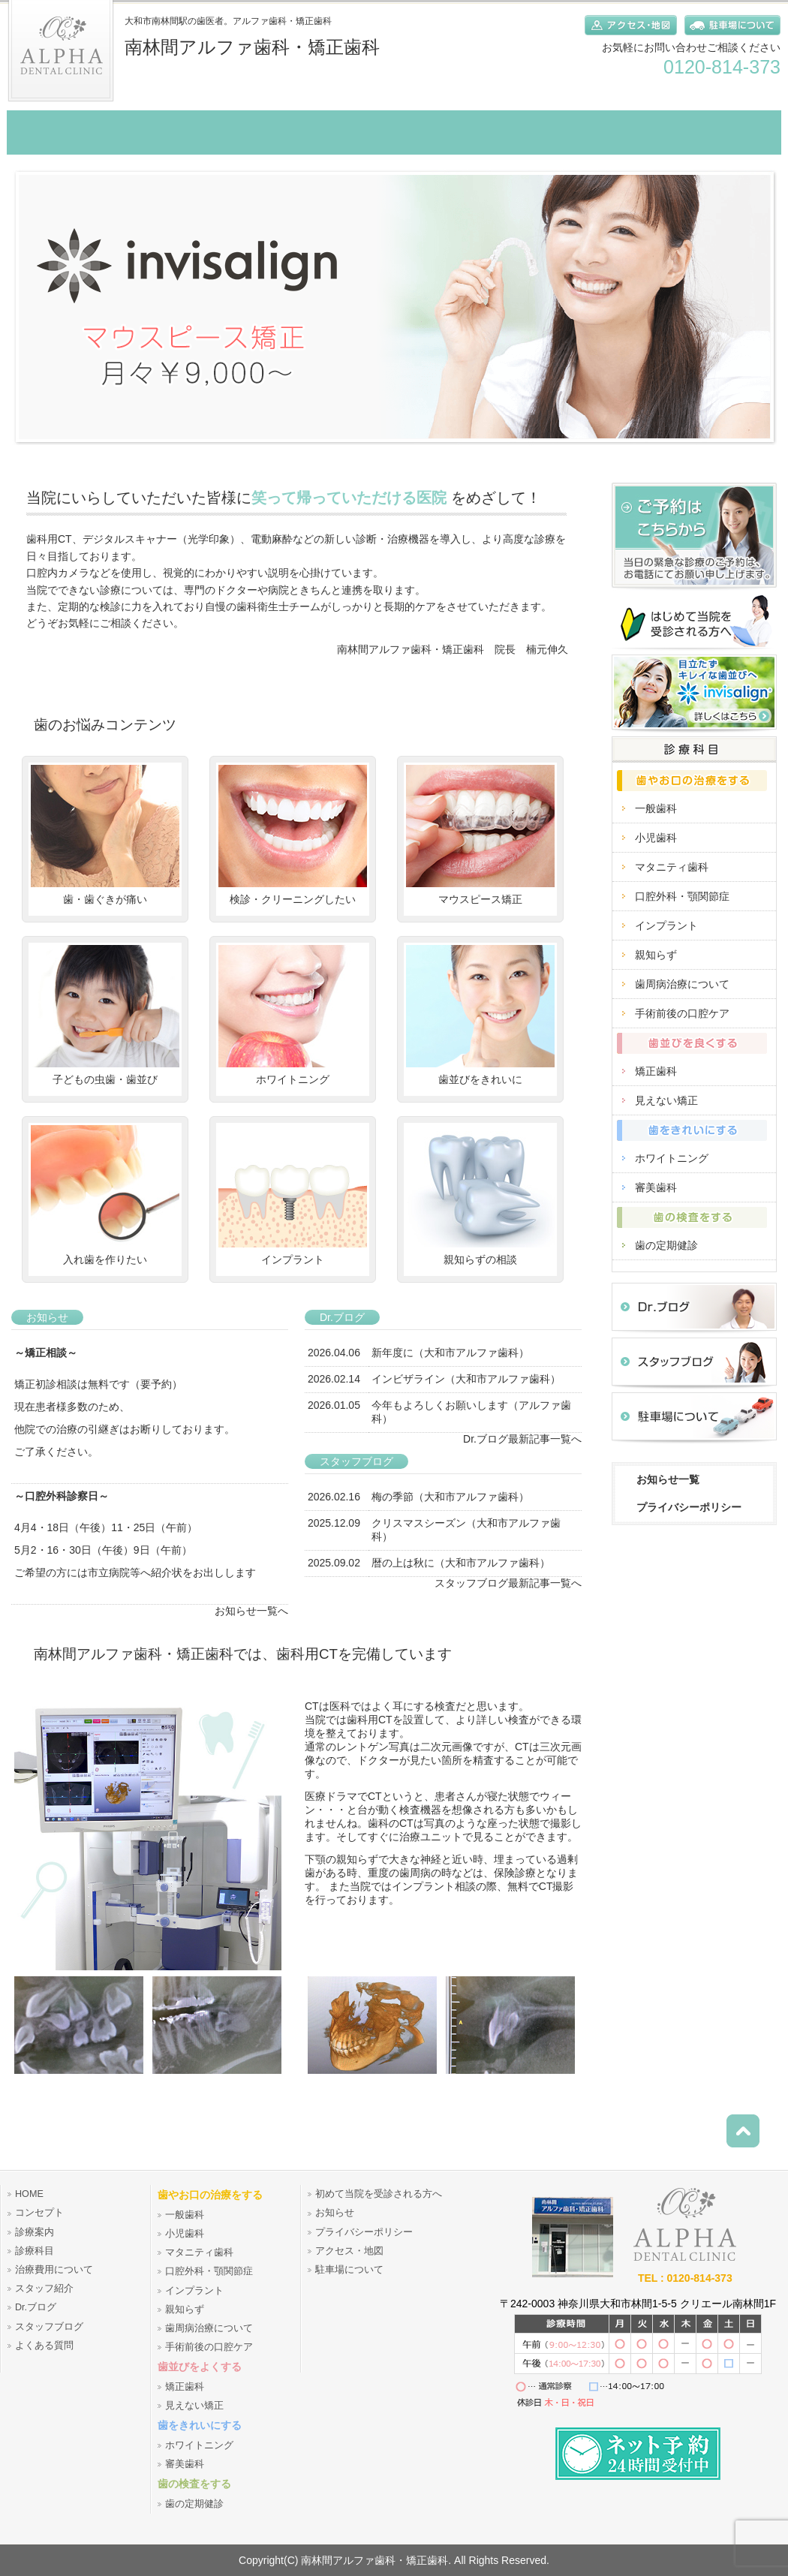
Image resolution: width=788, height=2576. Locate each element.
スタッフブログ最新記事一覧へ (508, 1583)
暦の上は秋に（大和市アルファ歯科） (460, 1563)
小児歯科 (656, 838)
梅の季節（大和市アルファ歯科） (450, 1497)
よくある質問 (44, 2345)
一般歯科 (656, 808)
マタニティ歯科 (671, 867)
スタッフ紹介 (44, 2288)
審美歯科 (656, 1187)
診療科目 (34, 2251)
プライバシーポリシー (688, 1507)
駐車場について (349, 2270)
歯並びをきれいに (480, 1015)
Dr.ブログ (35, 2307)
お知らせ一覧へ (251, 1611)
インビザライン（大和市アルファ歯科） (466, 1379)
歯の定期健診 (666, 1245)
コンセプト (39, 2212)
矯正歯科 (656, 1071)
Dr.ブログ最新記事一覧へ (522, 1439)
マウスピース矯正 (480, 835)
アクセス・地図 (349, 2251)
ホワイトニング (292, 1015)
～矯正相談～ (45, 1353)
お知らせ (334, 2212)
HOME (29, 2194)
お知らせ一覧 (667, 1479)
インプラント (292, 1195)
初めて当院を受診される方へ (378, 2194)
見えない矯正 (666, 1100)
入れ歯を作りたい (105, 1195)
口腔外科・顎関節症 (682, 896)
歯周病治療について (682, 984)
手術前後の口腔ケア (682, 1013)
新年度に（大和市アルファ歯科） (450, 1353)
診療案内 (34, 2232)
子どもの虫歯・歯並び (105, 1015)
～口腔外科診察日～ (61, 1496)
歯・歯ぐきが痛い (105, 835)
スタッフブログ (49, 2327)
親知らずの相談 (480, 1195)
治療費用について (54, 2270)
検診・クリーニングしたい (292, 835)
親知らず (656, 955)
